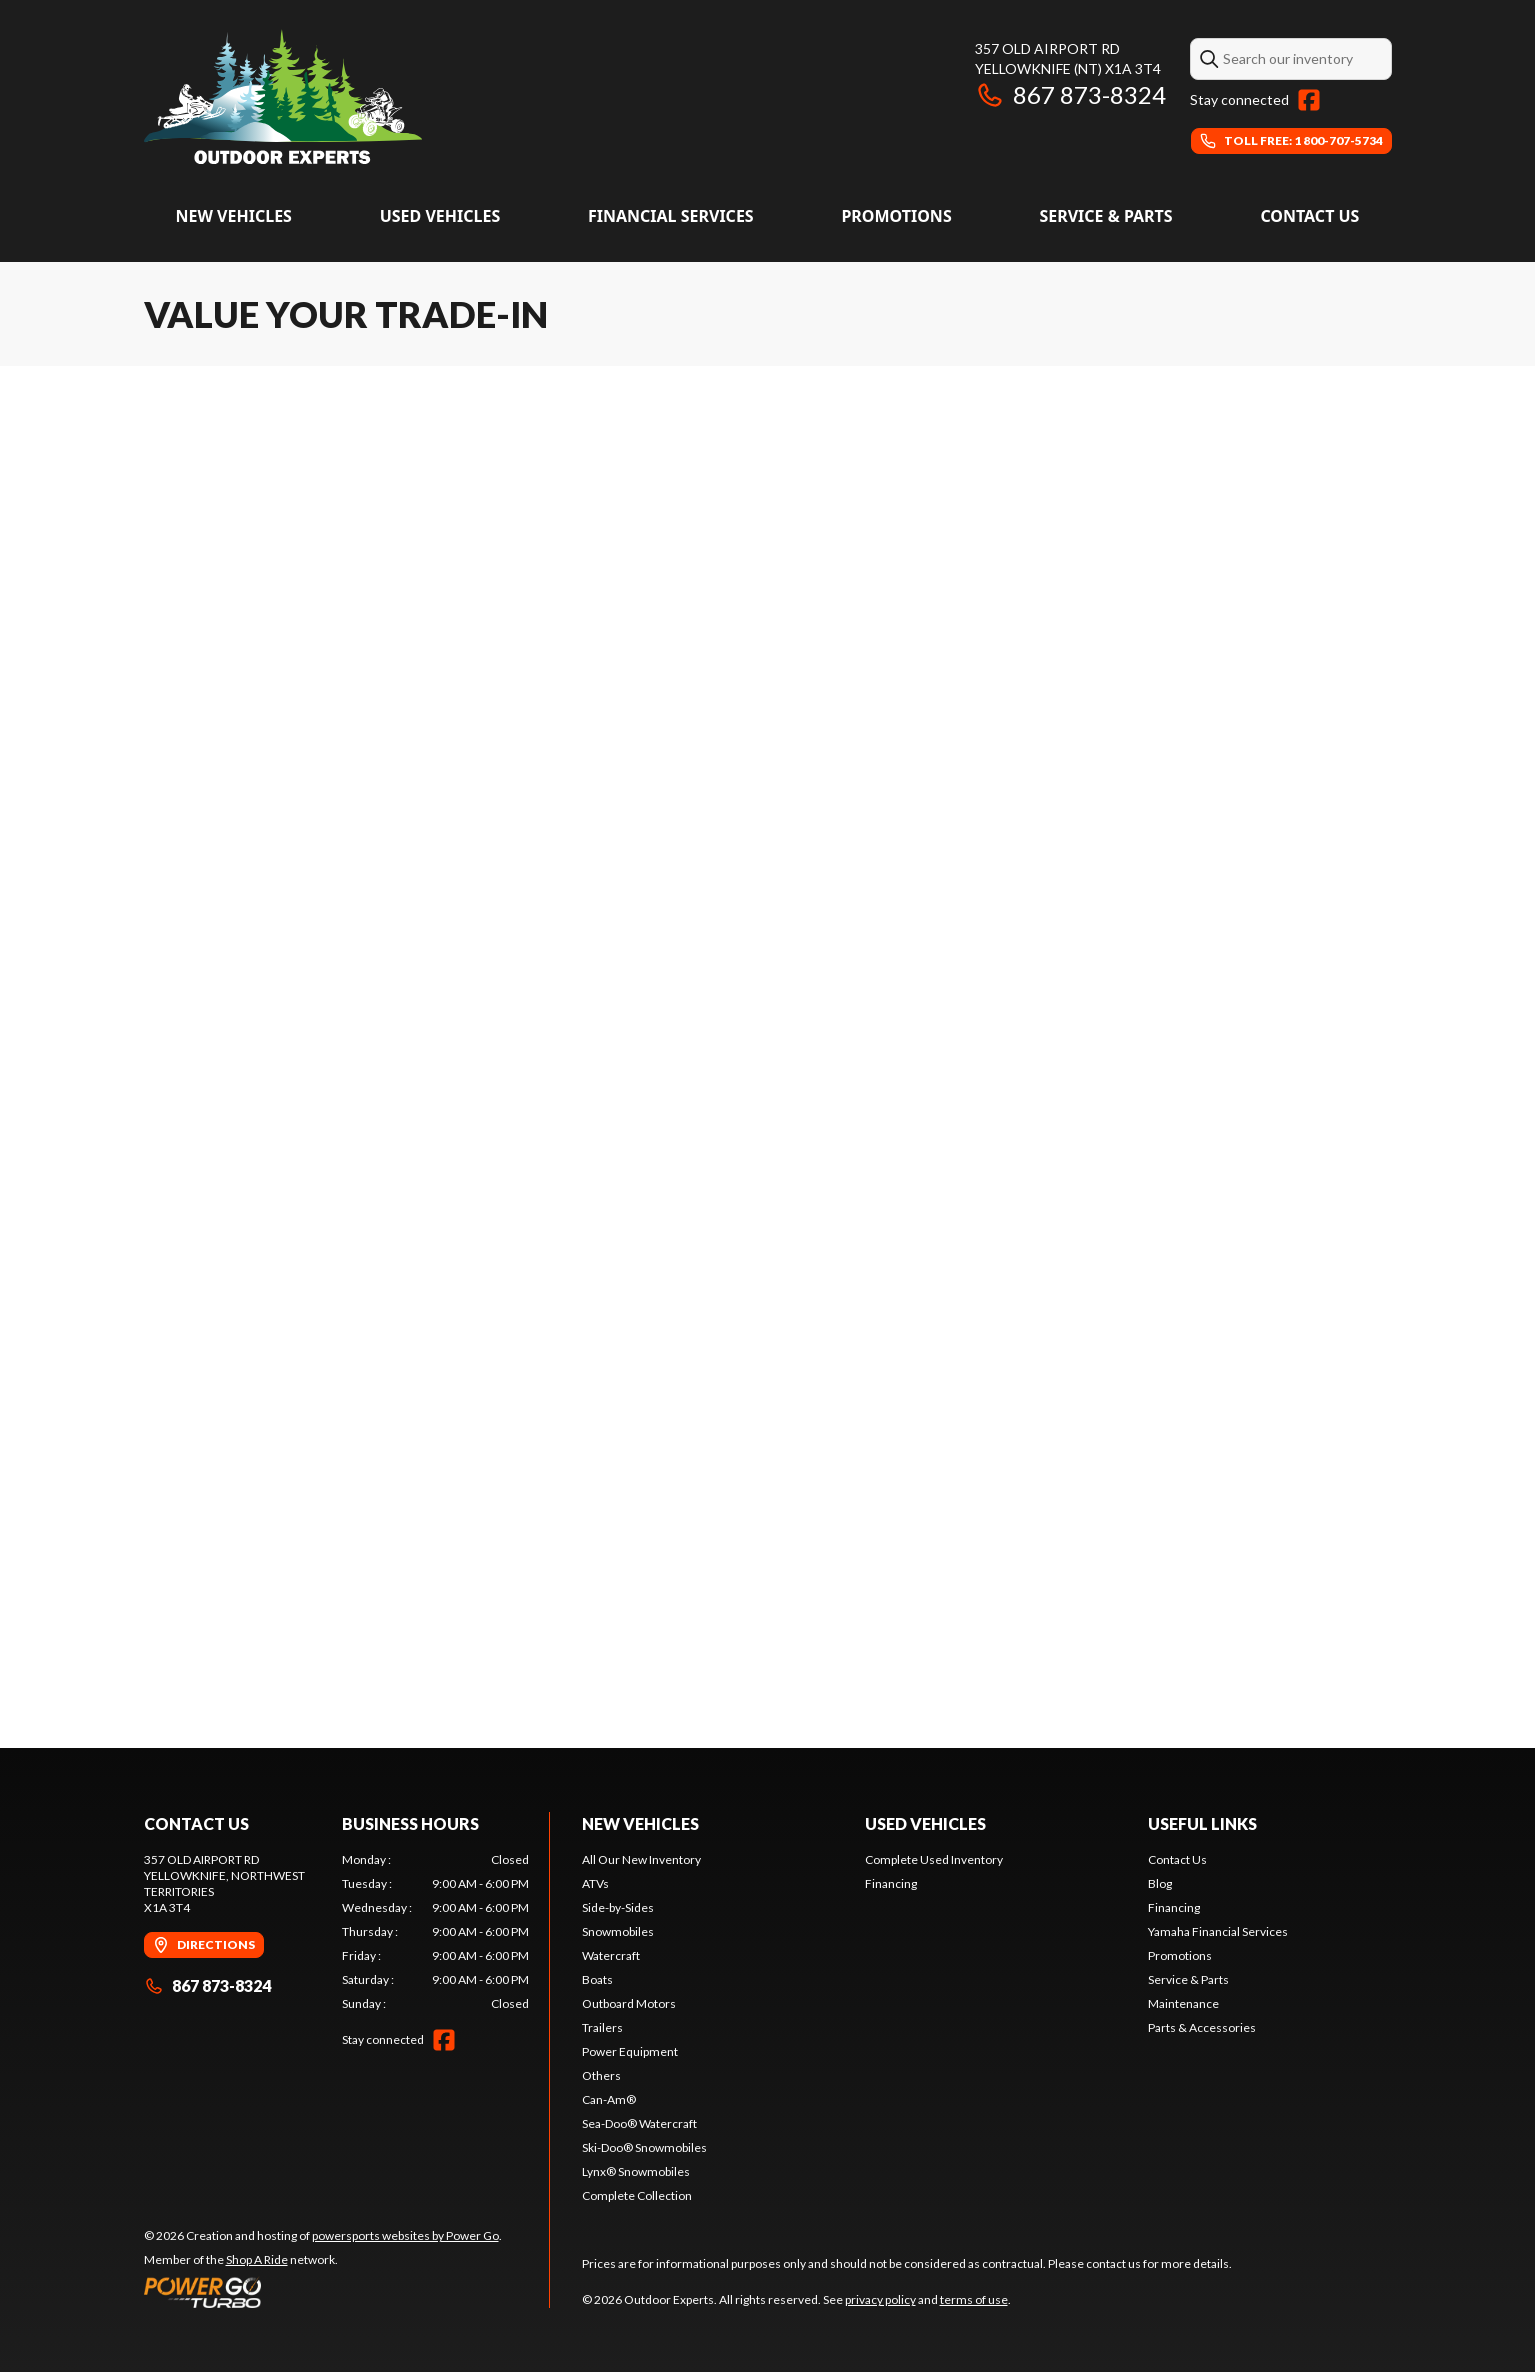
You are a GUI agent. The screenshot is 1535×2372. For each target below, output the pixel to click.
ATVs (595, 1883)
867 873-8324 (1070, 94)
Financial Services (671, 216)
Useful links (1202, 1823)
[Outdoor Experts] (283, 96)
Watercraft (611, 1955)
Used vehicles (440, 216)
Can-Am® (609, 2099)
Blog (1160, 1883)
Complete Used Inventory (934, 1859)
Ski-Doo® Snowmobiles (644, 2147)
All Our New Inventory (641, 1859)
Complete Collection (637, 2195)
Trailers (602, 2027)
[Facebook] (1309, 100)
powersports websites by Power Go (405, 2235)
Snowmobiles (618, 1931)
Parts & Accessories (1202, 2027)
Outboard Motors (629, 2003)
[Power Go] (323, 2292)
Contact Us (1309, 216)
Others (601, 2075)
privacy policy (880, 2299)
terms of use (974, 2299)
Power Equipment (630, 2051)
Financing (891, 1883)
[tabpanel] (435, 1932)
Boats (597, 1979)
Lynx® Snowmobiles (636, 2171)
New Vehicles (234, 216)
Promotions (896, 216)
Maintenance (1183, 2003)
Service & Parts (1105, 216)
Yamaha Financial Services (1218, 1931)
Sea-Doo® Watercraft (639, 2123)
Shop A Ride (257, 2259)
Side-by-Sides (618, 1907)
